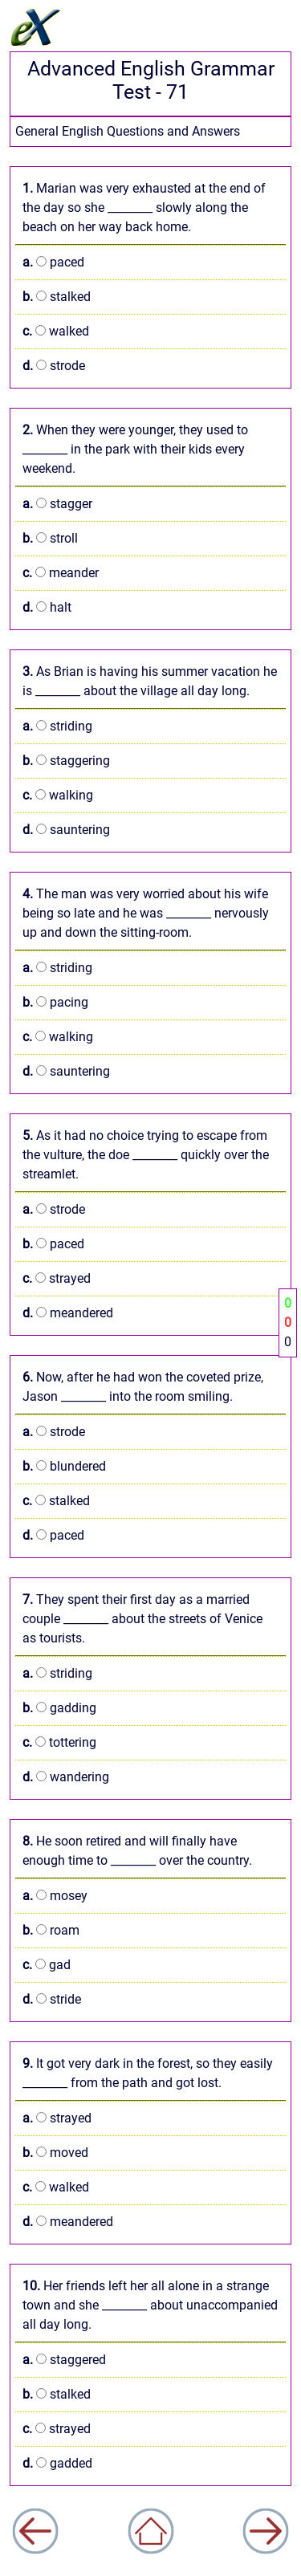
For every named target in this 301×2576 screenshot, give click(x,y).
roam (50, 1930)
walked (55, 331)
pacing (55, 1002)
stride (51, 1999)
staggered (64, 2359)
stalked (56, 296)
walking (57, 795)
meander (60, 572)
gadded (57, 2463)
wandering (65, 1776)
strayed (56, 1278)
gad (46, 1964)
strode (53, 365)
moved (55, 2152)
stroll (50, 538)
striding (57, 726)
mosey (54, 1895)
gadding (59, 1707)
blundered (64, 1466)
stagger (57, 503)
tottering (59, 1742)
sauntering (66, 829)
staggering (66, 760)
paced (53, 262)
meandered (67, 1313)
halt (46, 607)
